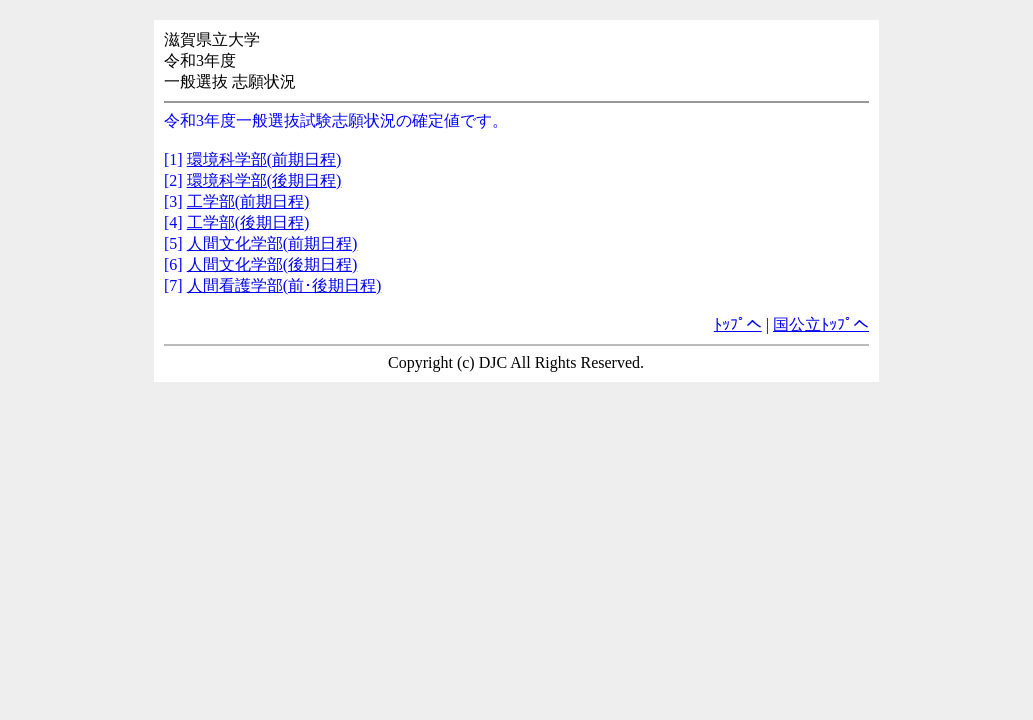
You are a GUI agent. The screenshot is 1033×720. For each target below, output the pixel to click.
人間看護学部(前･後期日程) (284, 285)
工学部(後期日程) (248, 222)
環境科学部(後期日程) (264, 180)
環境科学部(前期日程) (264, 159)
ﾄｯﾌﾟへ (738, 324)
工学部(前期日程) (248, 201)
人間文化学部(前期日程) (272, 243)
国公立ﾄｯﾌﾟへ (821, 324)
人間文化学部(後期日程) (272, 264)
